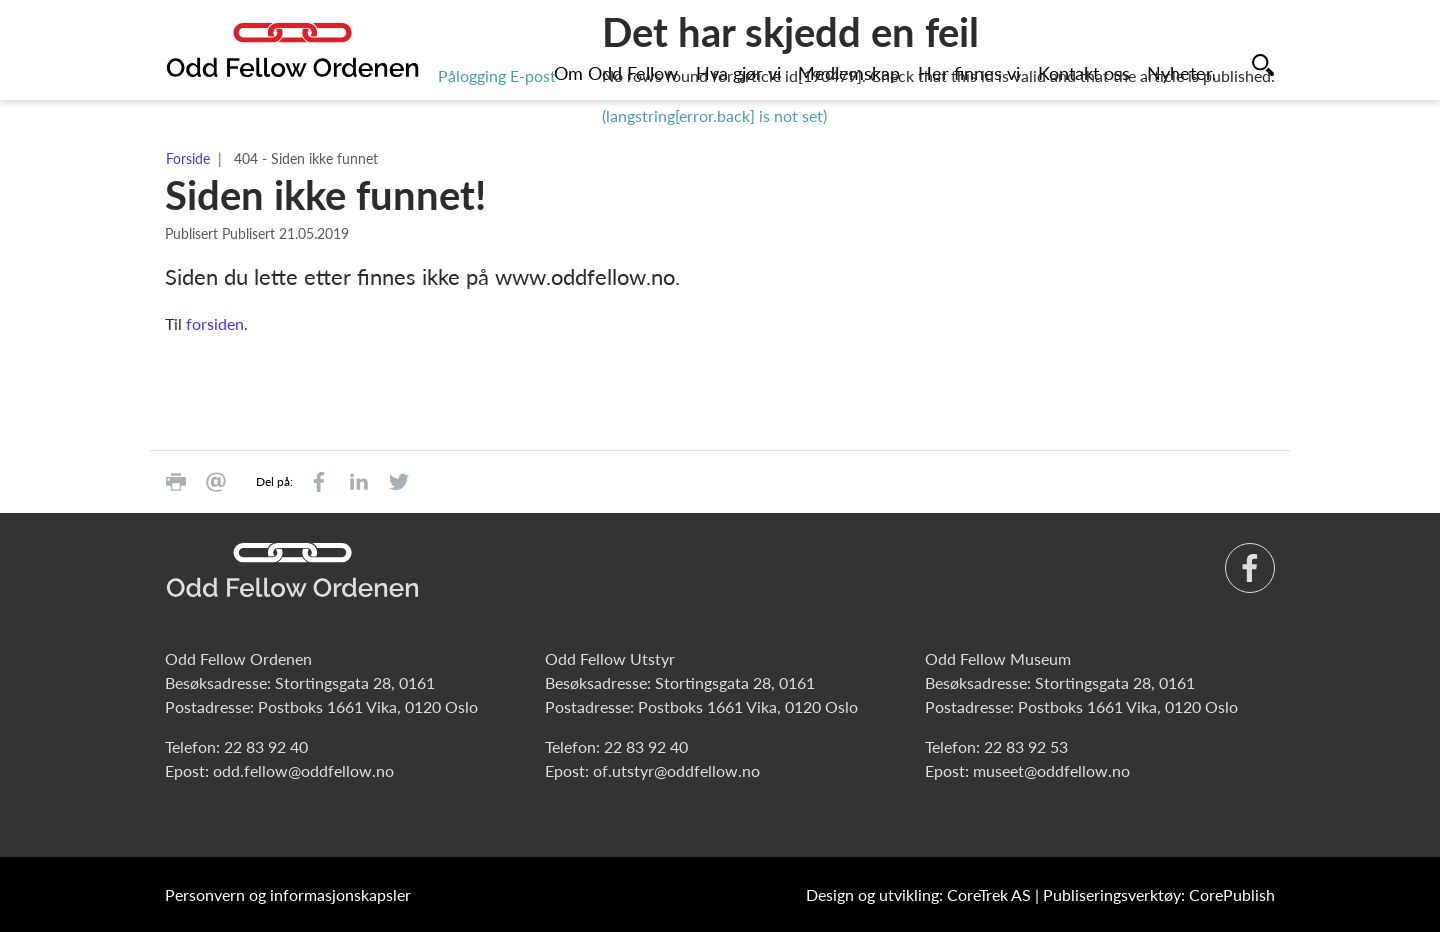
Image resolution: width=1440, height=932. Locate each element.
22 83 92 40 (266, 746)
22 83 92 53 (1026, 746)
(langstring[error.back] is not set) (714, 115)
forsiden (215, 323)
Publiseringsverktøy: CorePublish (1159, 894)
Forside (188, 158)
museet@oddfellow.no (1051, 770)
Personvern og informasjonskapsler (288, 894)
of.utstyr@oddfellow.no (676, 770)
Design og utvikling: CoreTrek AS (918, 894)
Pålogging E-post (497, 75)
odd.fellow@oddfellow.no (303, 770)
